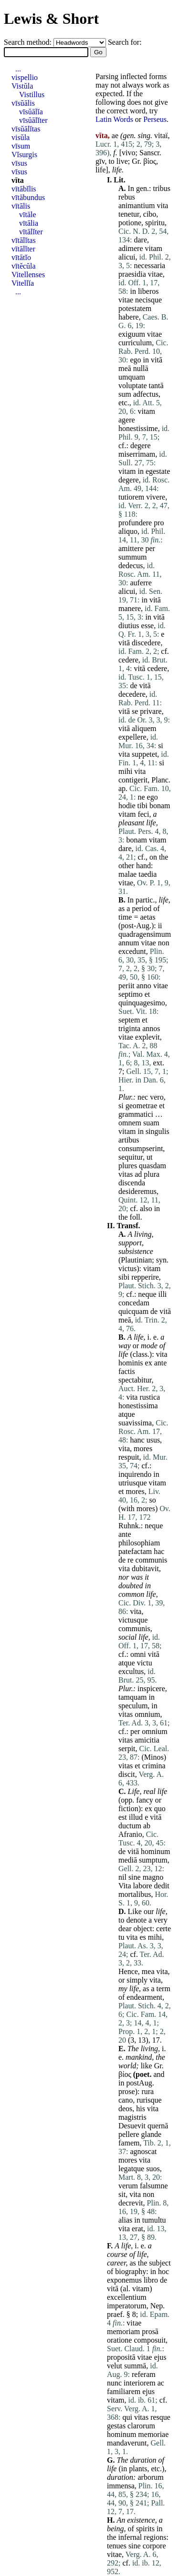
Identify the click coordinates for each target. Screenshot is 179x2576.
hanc (137, 1440)
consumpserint (140, 1148)
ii (160, 926)
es (142, 1937)
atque (126, 1414)
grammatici (135, 1114)
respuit (128, 1457)
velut (114, 2366)
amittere (130, 548)
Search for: (125, 42)
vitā (156, 360)
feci (143, 814)
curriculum (135, 343)
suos (152, 2169)
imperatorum (127, 2306)
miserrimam (136, 454)
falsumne (154, 2186)
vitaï (161, 135)
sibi (123, 1277)
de (133, 686)
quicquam (133, 1311)
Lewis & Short (51, 18)
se (135, 711)
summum (132, 557)
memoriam (123, 2331)
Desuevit (132, 2126)
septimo (130, 994)
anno (144, 986)
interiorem (140, 2383)
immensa (121, 2486)
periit (126, 986)
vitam (153, 248)
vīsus (19, 163)
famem (128, 2143)
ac (161, 2383)
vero (156, 1097)
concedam (133, 1303)
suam (151, 1123)
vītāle (27, 214)
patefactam (135, 1551)
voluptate (132, 385)
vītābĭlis (23, 189)
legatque (131, 2169)
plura (151, 1174)
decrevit (130, 2203)
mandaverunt (127, 2443)
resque (160, 2417)
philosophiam (139, 1543)
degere (140, 445)
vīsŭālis (23, 103)
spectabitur (135, 1380)
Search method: (28, 42)
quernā (157, 2126)
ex (148, 1363)
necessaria (149, 265)
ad (138, 1174)
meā (124, 368)
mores (143, 1448)
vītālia (28, 223)
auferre (140, 583)
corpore (154, 2546)
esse (147, 625)
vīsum (20, 146)
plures (127, 1166)
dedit (161, 1886)
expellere (132, 737)
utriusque (132, 1483)
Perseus (155, 119)
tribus (161, 188)
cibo (150, 214)
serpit (127, 1748)
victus (127, 1268)
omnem (129, 1123)
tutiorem (131, 497)
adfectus (145, 394)
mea (148, 1971)
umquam (131, 377)
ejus (160, 2357)
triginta (129, 1028)
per (150, 548)
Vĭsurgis (24, 154)
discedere (146, 643)
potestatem (134, 308)
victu (144, 1663)
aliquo (127, 531)
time (125, 917)
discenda (131, 1183)
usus (153, 1440)
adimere (130, 248)
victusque (132, 1620)
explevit (147, 1037)
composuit (150, 2340)
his (140, 2109)
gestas (116, 2426)
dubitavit (145, 1568)
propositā (121, 2357)
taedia (147, 874)
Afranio (130, 1834)
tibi (142, 806)
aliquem (144, 728)
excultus (131, 1671)
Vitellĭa (22, 283)
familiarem (123, 2391)
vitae (155, 274)
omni (138, 1654)
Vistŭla (22, 86)
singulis (157, 1131)
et (147, 994)
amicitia (147, 1740)
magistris (132, 2117)
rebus (126, 197)
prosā (150, 2331)
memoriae (153, 2434)
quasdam (152, 1166)
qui (127, 2417)
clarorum (141, 2426)
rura (147, 2091)
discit (126, 1774)
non (163, 943)
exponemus (124, 2280)
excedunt (132, 951)
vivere (155, 497)
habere (128, 317)
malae (127, 874)
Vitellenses (28, 275)
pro (159, 523)
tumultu (154, 2220)
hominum (155, 1851)
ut (149, 1157)
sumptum (153, 1860)
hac (159, 1551)
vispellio (24, 77)
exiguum (131, 334)
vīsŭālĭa (31, 112)
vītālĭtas (23, 240)
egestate (158, 471)
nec (142, 1097)
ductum (129, 1826)
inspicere (151, 1688)
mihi (125, 771)
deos (125, 2109)
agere (126, 420)
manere (129, 608)
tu (121, 1937)
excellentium (127, 2297)
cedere (128, 660)
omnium (147, 1714)
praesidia (132, 274)
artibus (128, 1140)
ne (141, 797)
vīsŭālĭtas (25, 129)
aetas (147, 917)
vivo (128, 153)
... (18, 69)
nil (122, 1877)
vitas (125, 1174)
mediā (127, 1860)
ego (135, 360)
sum (124, 394)
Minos (154, 1757)
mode (149, 1346)
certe (163, 1928)
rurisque (149, 2100)
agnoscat (143, 2151)
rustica (149, 1397)
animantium (136, 205)
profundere (135, 523)
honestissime (138, 428)
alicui (127, 257)
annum (128, 943)
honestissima (138, 1406)
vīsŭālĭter (33, 120)
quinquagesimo (141, 1003)
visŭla (20, 137)
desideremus (137, 1191)
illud (136, 1817)
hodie (127, 806)
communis (152, 1560)
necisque (148, 300)
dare (140, 240)
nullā (140, 368)
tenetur (128, 214)
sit (122, 2194)
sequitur (130, 1157)
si (160, 746)
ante (160, 1363)
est (122, 1817)
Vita (124, 1886)
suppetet (144, 754)
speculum (132, 1706)
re (130, 1560)
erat (137, 2229)
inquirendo (134, 1474)
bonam (159, 806)
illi (162, 1294)
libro (151, 2280)
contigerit (132, 780)
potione (129, 223)
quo (160, 1808)
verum (128, 2186)
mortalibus (134, 1894)
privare (150, 711)
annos (151, 1028)
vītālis (20, 206)
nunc (114, 2383)
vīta (17, 180)
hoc (163, 2271)
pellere (128, 2134)
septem (129, 1020)
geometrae (142, 1106)
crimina (154, 1766)
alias (125, 2220)
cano (125, 2100)
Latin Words (114, 119)
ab (146, 1826)
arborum (150, 2477)
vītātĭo (21, 257)
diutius (128, 625)
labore (142, 1886)
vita (162, 205)
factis (126, 1371)
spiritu (155, 223)
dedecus (130, 565)
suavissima (135, 1423)
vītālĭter (31, 232)
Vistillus (31, 94)
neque (147, 1294)
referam (144, 2374)
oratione (119, 2340)
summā (135, 2366)
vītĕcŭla (23, 266)
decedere (132, 694)
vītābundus (28, 197)
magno (153, 1877)
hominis (130, 1363)
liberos (148, 291)
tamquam (132, 1697)
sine (134, 1877)
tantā (156, 385)
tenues (116, 2546)
